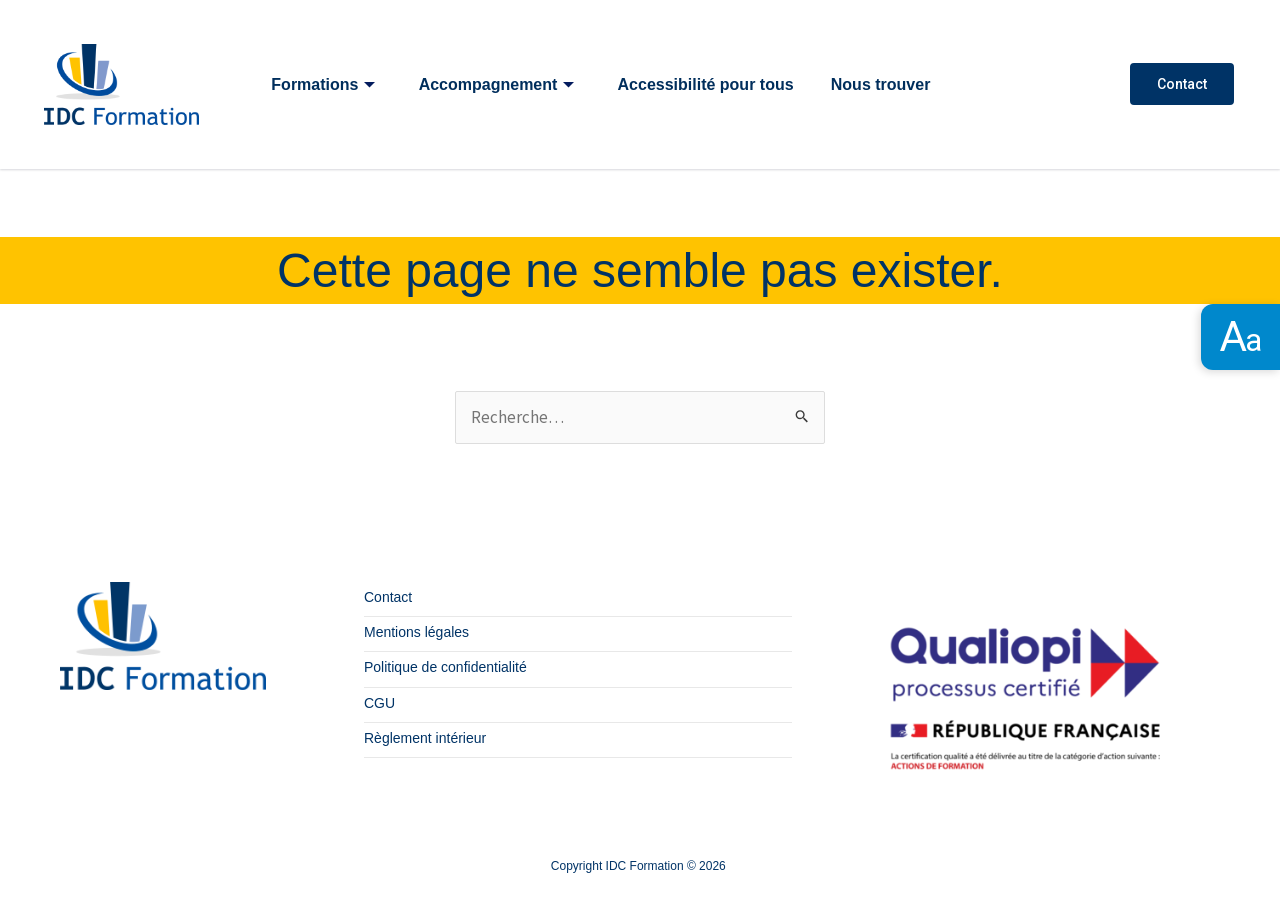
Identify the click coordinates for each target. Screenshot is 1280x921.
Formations (324, 84)
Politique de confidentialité (445, 667)
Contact (1182, 84)
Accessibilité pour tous (708, 84)
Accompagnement (498, 84)
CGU (379, 703)
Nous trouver (884, 84)
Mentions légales (416, 632)
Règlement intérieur (425, 738)
